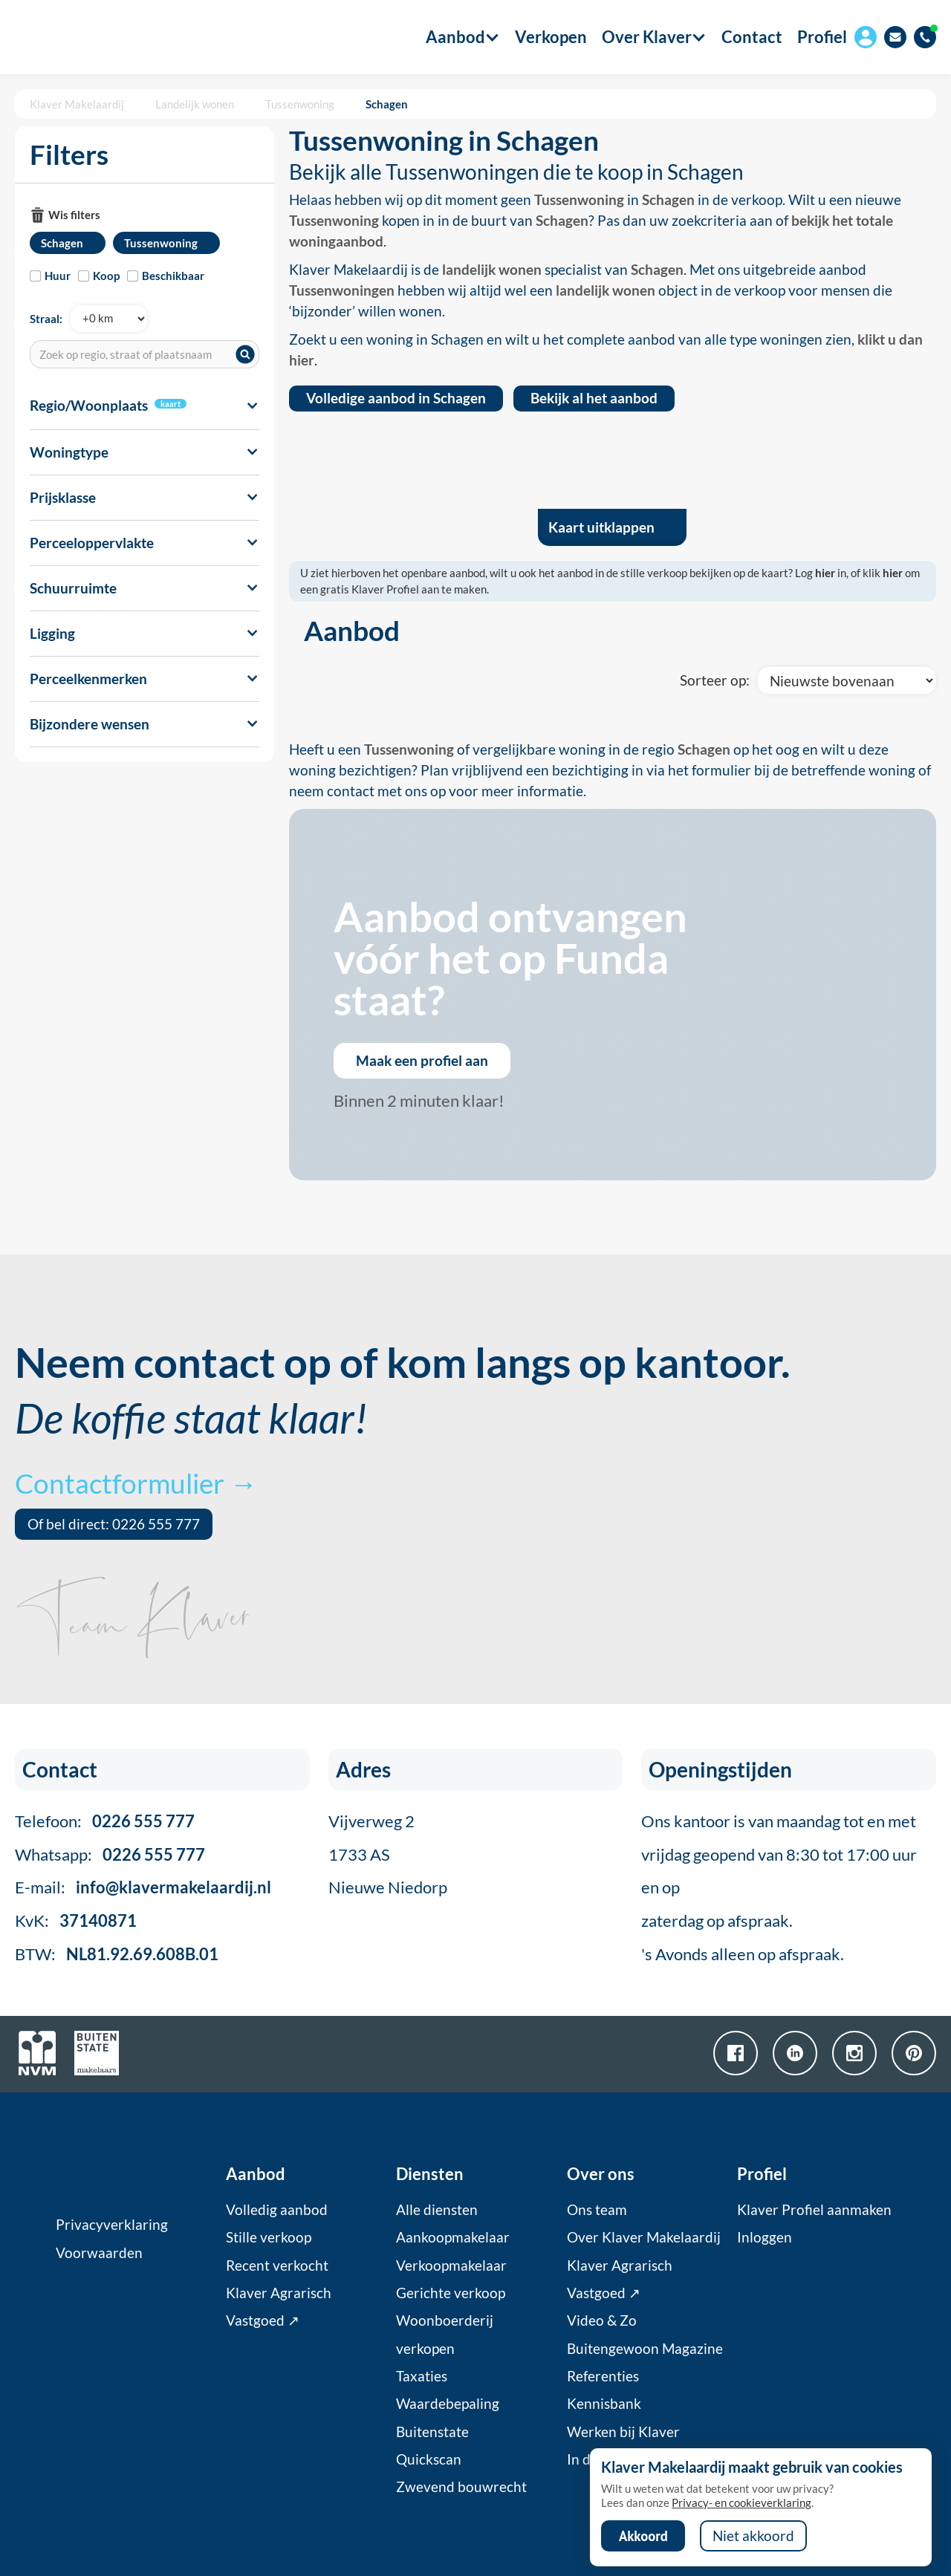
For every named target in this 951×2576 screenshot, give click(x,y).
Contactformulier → (136, 1483)
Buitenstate (432, 2432)
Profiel (822, 37)
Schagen (387, 104)
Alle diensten (437, 2210)
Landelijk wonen (194, 104)
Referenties (603, 2376)
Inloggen (764, 2237)
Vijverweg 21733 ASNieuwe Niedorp (387, 1854)
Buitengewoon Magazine (645, 2349)
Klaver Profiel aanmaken (814, 2210)
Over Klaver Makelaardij (644, 2237)
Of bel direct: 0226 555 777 (113, 1524)
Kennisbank (604, 2404)
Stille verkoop (268, 2237)
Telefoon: (105, 1821)
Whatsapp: (110, 1854)
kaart (170, 404)
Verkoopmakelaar (451, 2265)
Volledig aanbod (277, 2210)
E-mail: (143, 1887)
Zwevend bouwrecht (461, 2487)
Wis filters (74, 214)
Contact (751, 37)
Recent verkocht (277, 2265)
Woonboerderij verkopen (444, 2334)
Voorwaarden (99, 2253)
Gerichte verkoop (450, 2293)
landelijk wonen (492, 269)
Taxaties (421, 2376)
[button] (455, 37)
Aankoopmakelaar (453, 2237)
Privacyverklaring (112, 2224)
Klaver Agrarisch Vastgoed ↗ (278, 2307)
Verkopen (551, 37)
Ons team (597, 2210)
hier (825, 572)
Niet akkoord (753, 2536)
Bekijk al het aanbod (594, 398)
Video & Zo (602, 2320)
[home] (91, 37)
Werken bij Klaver (623, 2432)
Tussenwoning (299, 104)
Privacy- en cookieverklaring (741, 2502)
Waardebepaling (447, 2404)
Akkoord (643, 2536)
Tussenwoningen (342, 290)
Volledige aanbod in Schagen (396, 398)
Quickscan (428, 2459)
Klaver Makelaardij (77, 104)
